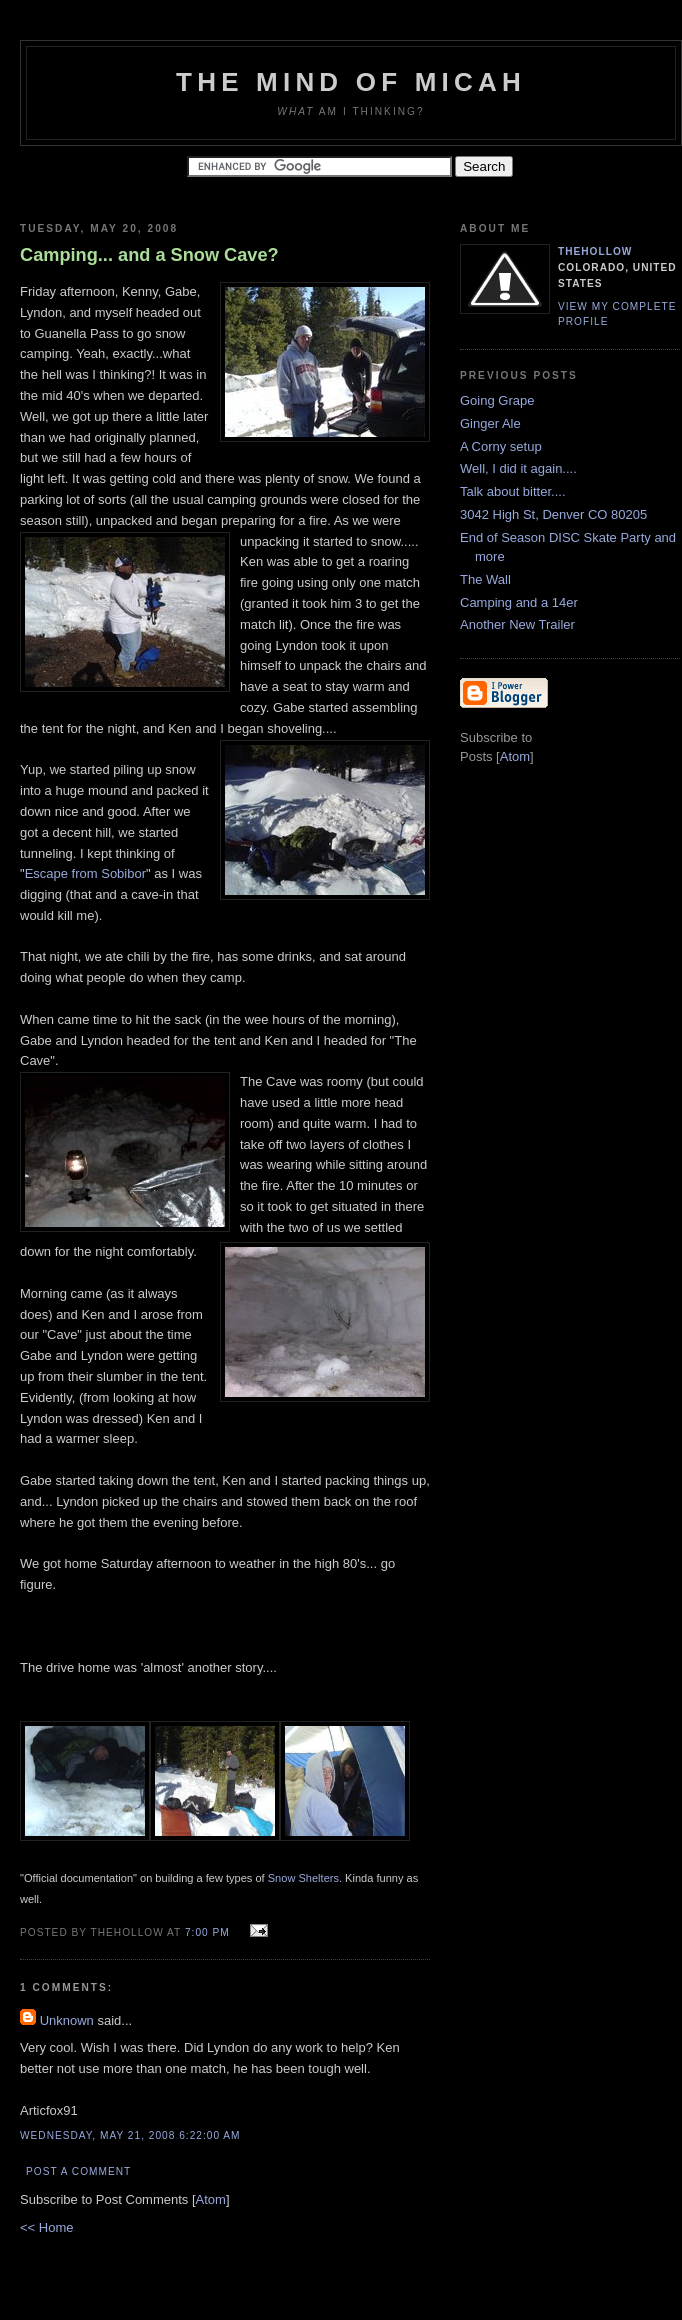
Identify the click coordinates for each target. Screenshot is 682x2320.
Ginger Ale (490, 423)
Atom (211, 2199)
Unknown (67, 2020)
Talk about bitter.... (513, 491)
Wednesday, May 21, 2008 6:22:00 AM (130, 2135)
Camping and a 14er (519, 602)
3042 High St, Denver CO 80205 (553, 514)
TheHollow (595, 251)
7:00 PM (209, 1932)
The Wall (485, 579)
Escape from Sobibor (85, 873)
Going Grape (497, 400)
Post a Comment (78, 2171)
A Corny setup (501, 446)
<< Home (46, 2227)
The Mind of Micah (351, 82)
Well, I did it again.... (518, 468)
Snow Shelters (303, 1878)
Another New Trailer (517, 624)
